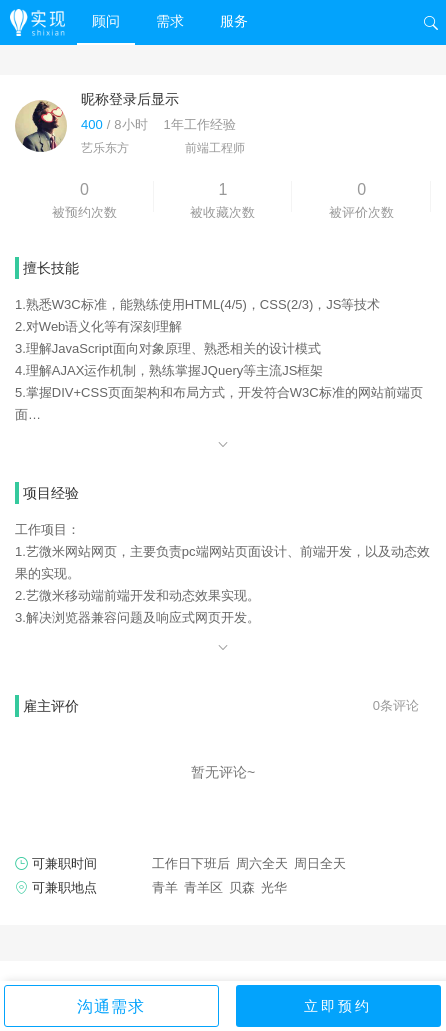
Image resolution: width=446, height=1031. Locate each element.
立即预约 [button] (338, 1006)
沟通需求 (111, 1006)
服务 (234, 21)
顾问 (106, 21)
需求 (170, 21)
